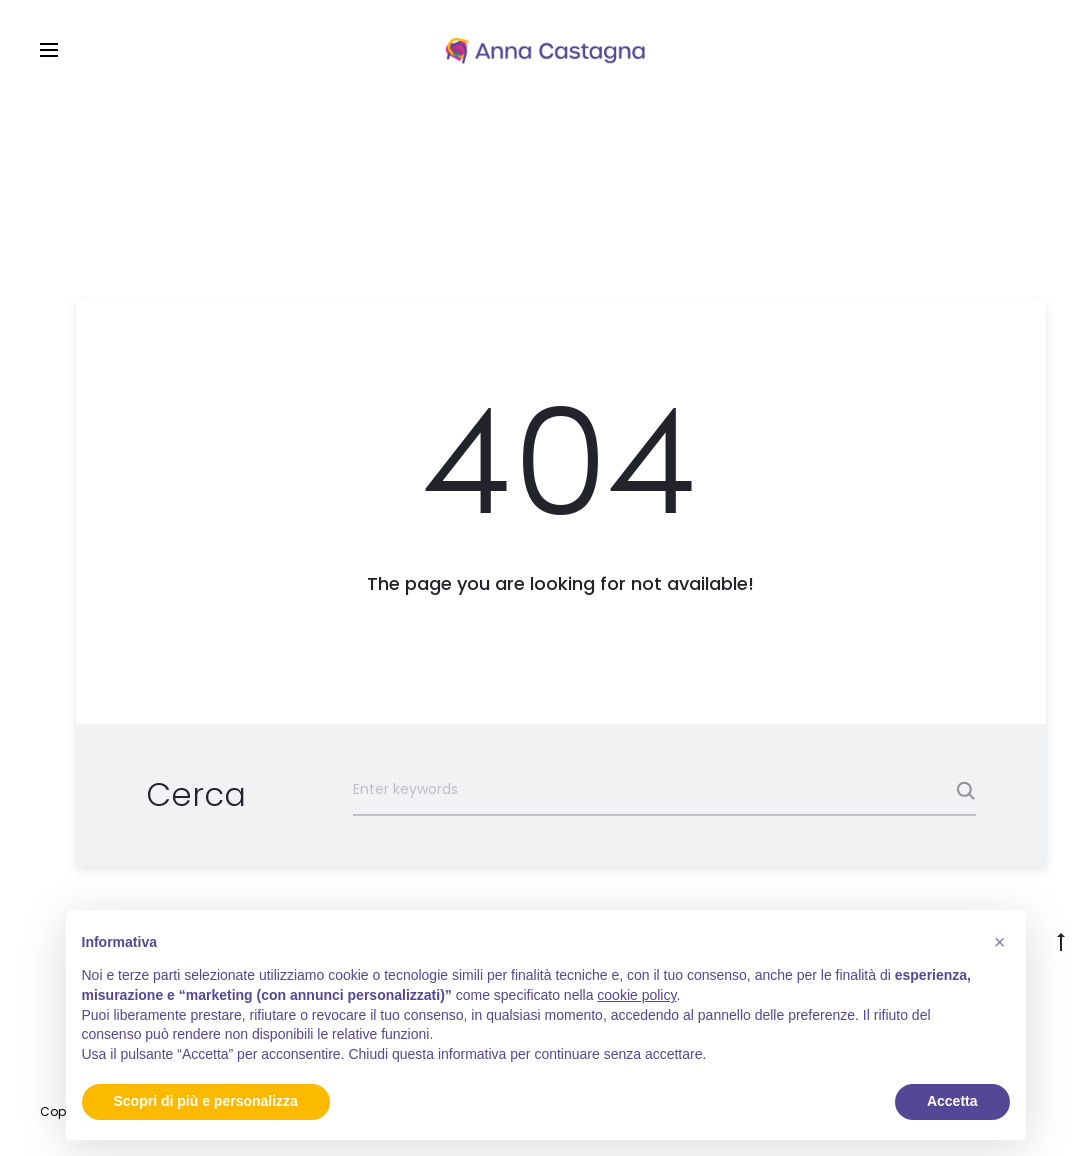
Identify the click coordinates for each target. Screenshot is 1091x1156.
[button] (1000, 942)
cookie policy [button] (636, 995)
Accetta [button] (952, 1101)
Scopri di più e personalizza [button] (206, 1101)
